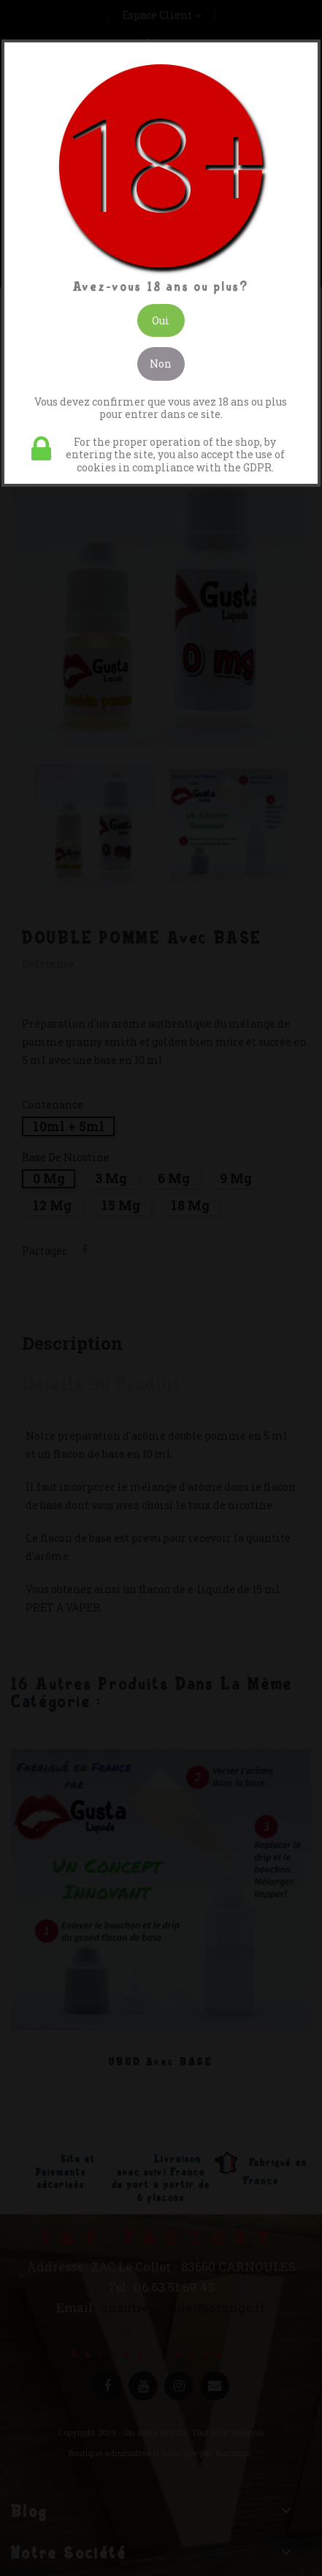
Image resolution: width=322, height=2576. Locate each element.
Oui (160, 320)
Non (161, 364)
